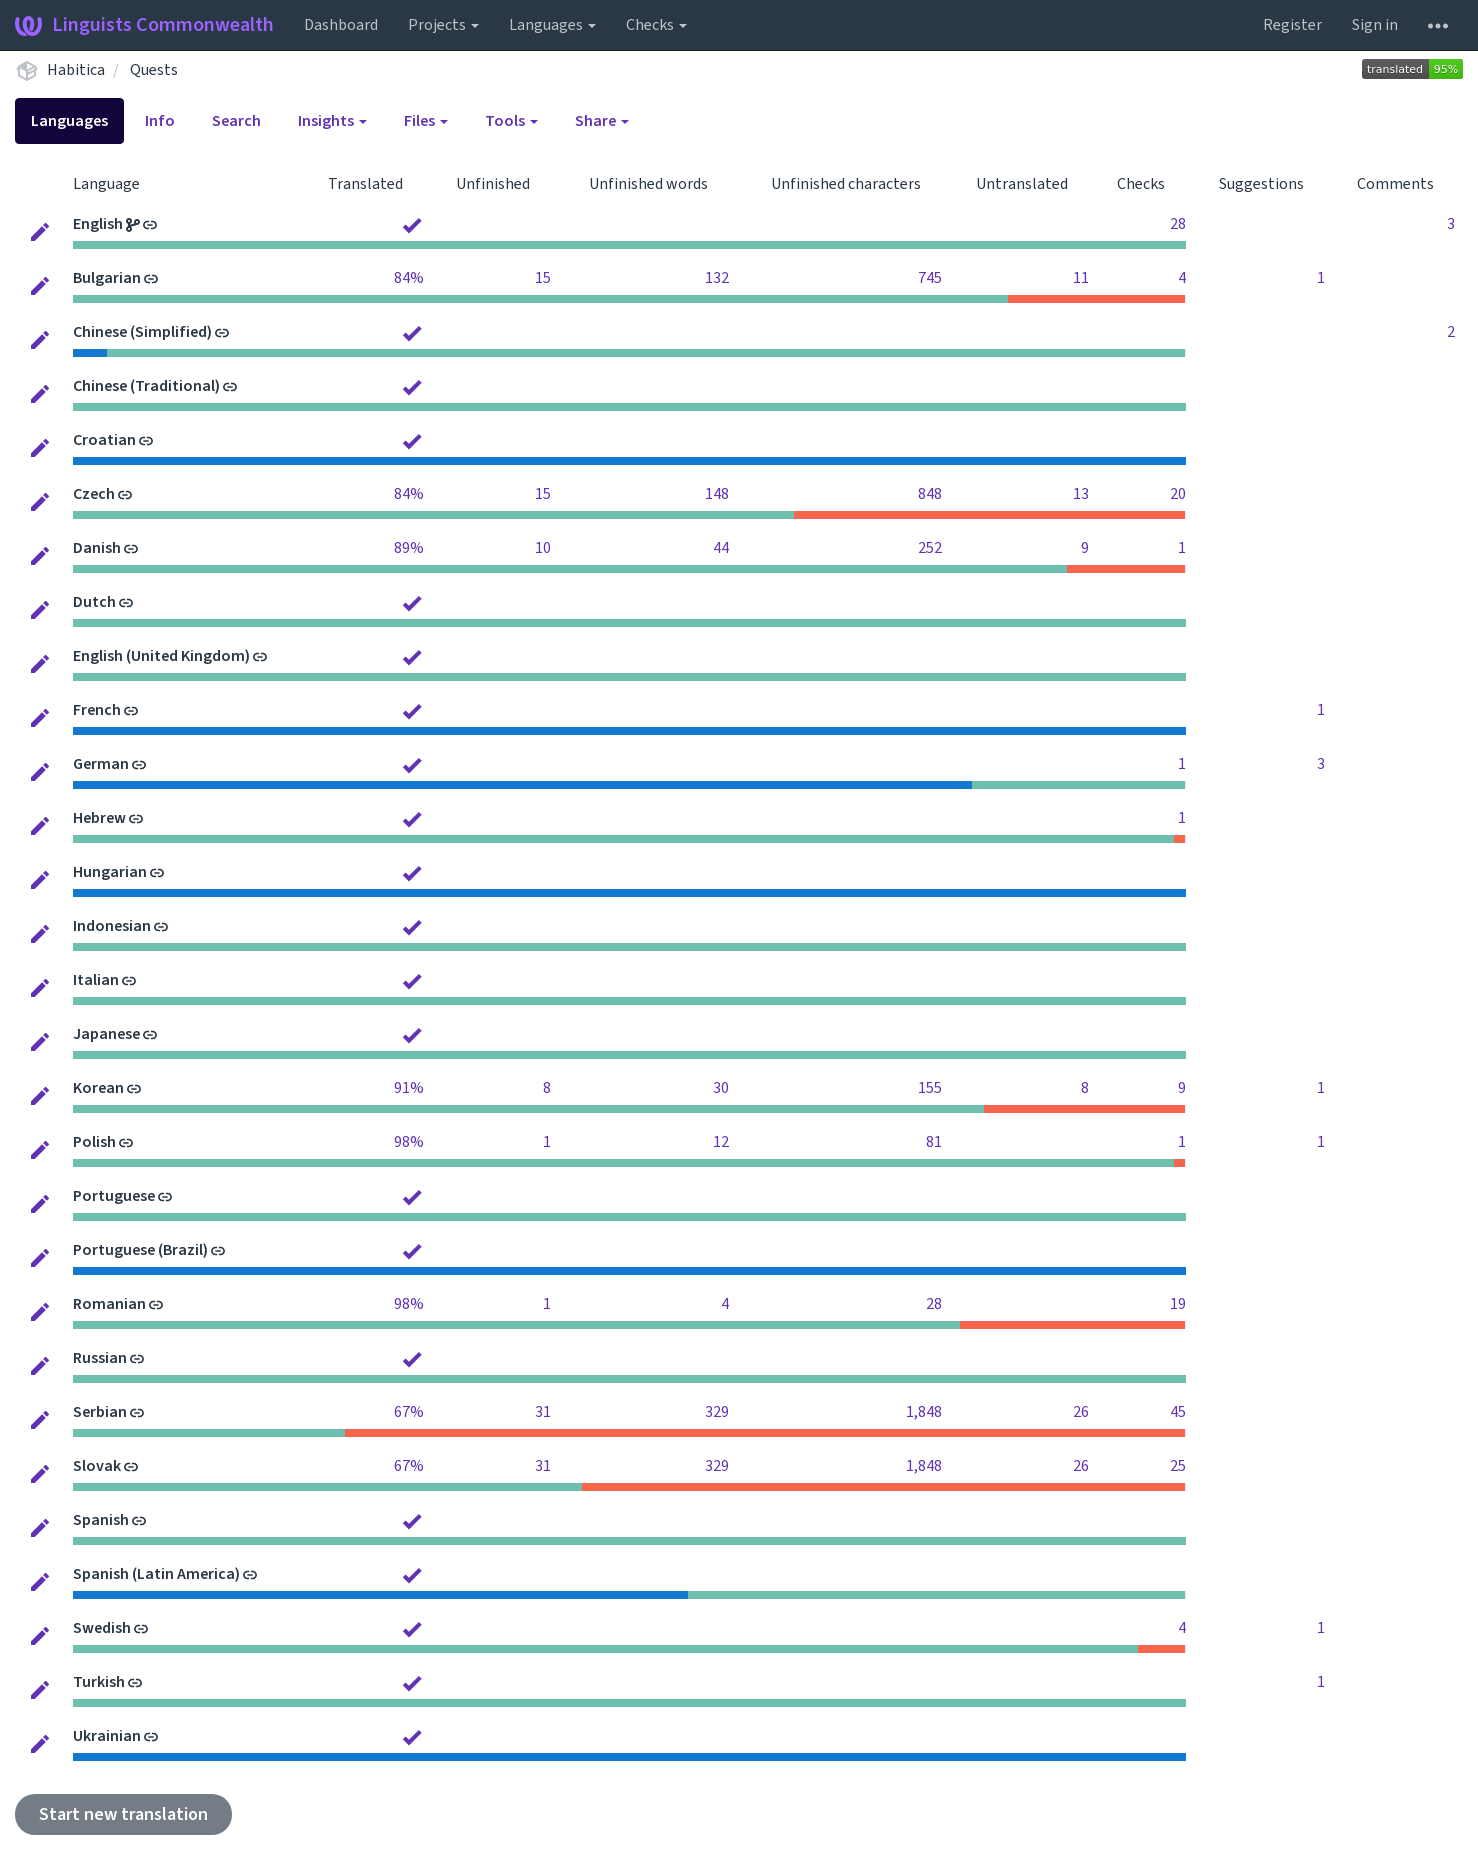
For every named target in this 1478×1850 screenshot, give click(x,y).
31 (543, 1412)
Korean (98, 1088)
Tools (511, 121)
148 (717, 494)
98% (409, 1142)
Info (160, 121)
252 (930, 548)
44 (721, 548)
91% (409, 1088)
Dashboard (341, 25)
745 (930, 278)
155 (930, 1088)
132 (717, 278)
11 (1081, 278)
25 (1178, 1466)
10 (543, 548)
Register (1292, 25)
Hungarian (110, 872)
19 (1178, 1304)
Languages (552, 25)
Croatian (104, 440)
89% (409, 548)
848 (930, 494)
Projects (443, 25)
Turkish (99, 1682)
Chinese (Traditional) (146, 386)
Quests (154, 70)
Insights (332, 121)
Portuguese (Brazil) (140, 1250)
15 (543, 278)
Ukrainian (107, 1736)
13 (1081, 494)
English (98, 224)
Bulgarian (107, 278)
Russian (100, 1358)
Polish (94, 1142)
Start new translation (123, 1814)
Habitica (76, 70)
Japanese (106, 1034)
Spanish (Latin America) (156, 1574)
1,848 (924, 1412)
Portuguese (114, 1196)
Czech (94, 494)
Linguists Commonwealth (144, 25)
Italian (96, 980)
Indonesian (112, 926)
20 (1178, 494)
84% (409, 278)
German (101, 764)
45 (1178, 1412)
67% (409, 1412)
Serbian (100, 1412)
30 (721, 1088)
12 (721, 1142)
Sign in (1375, 25)
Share (602, 121)
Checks (656, 25)
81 (934, 1142)
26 (1081, 1412)
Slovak (97, 1466)
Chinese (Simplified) (142, 332)
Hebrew (99, 818)
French (97, 710)
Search (236, 121)
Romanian (109, 1304)
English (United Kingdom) (161, 656)
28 (1178, 224)
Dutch (94, 602)
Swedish (102, 1628)
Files (426, 121)
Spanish (101, 1520)
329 (717, 1412)
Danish (97, 548)
